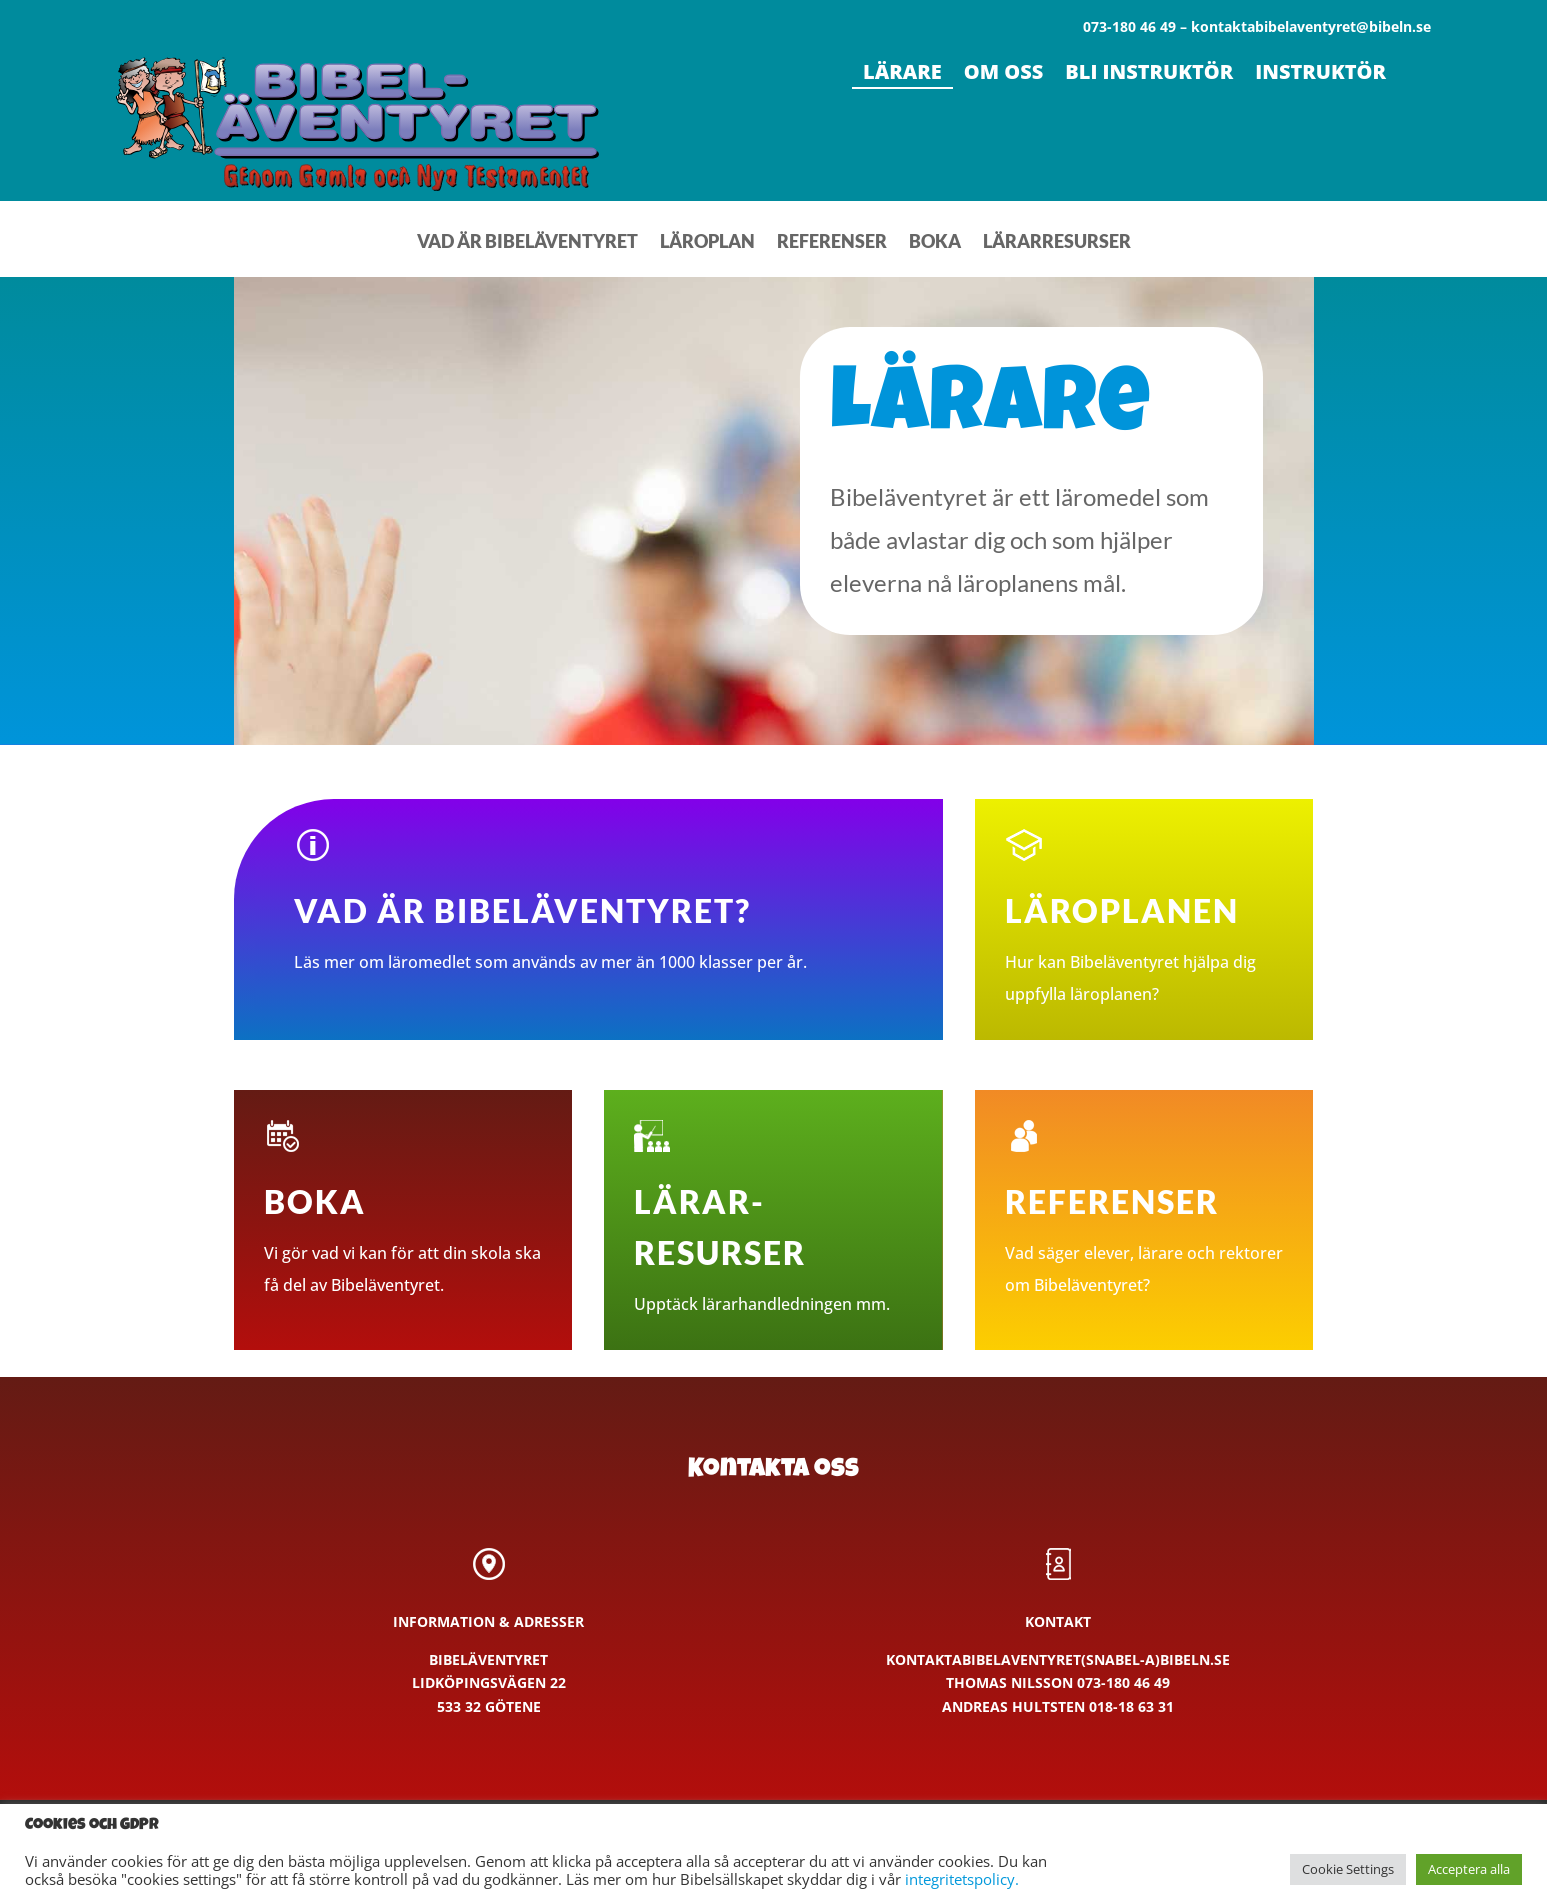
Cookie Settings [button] (1348, 1869)
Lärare (902, 75)
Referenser (832, 243)
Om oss (1004, 75)
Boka (935, 243)
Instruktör (1320, 75)
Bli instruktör (1149, 75)
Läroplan (707, 243)
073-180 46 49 (1123, 1682)
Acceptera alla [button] (1469, 1869)
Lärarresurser (1057, 243)
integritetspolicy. (962, 1879)
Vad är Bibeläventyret (527, 243)
